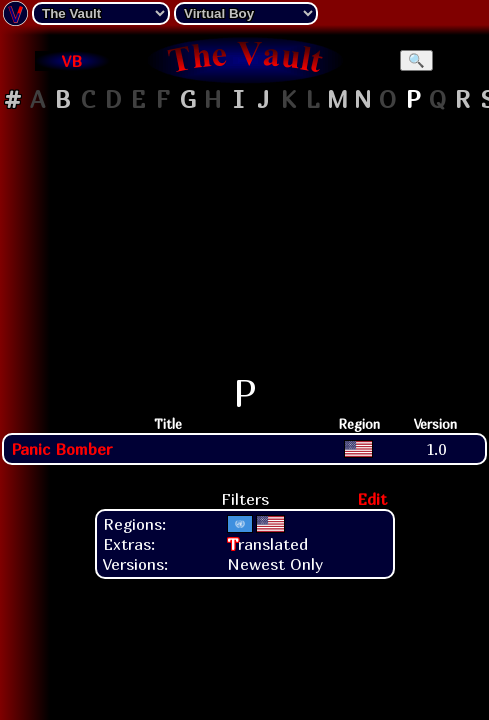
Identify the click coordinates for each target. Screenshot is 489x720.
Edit (372, 499)
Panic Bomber (61, 449)
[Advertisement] (245, 244)
